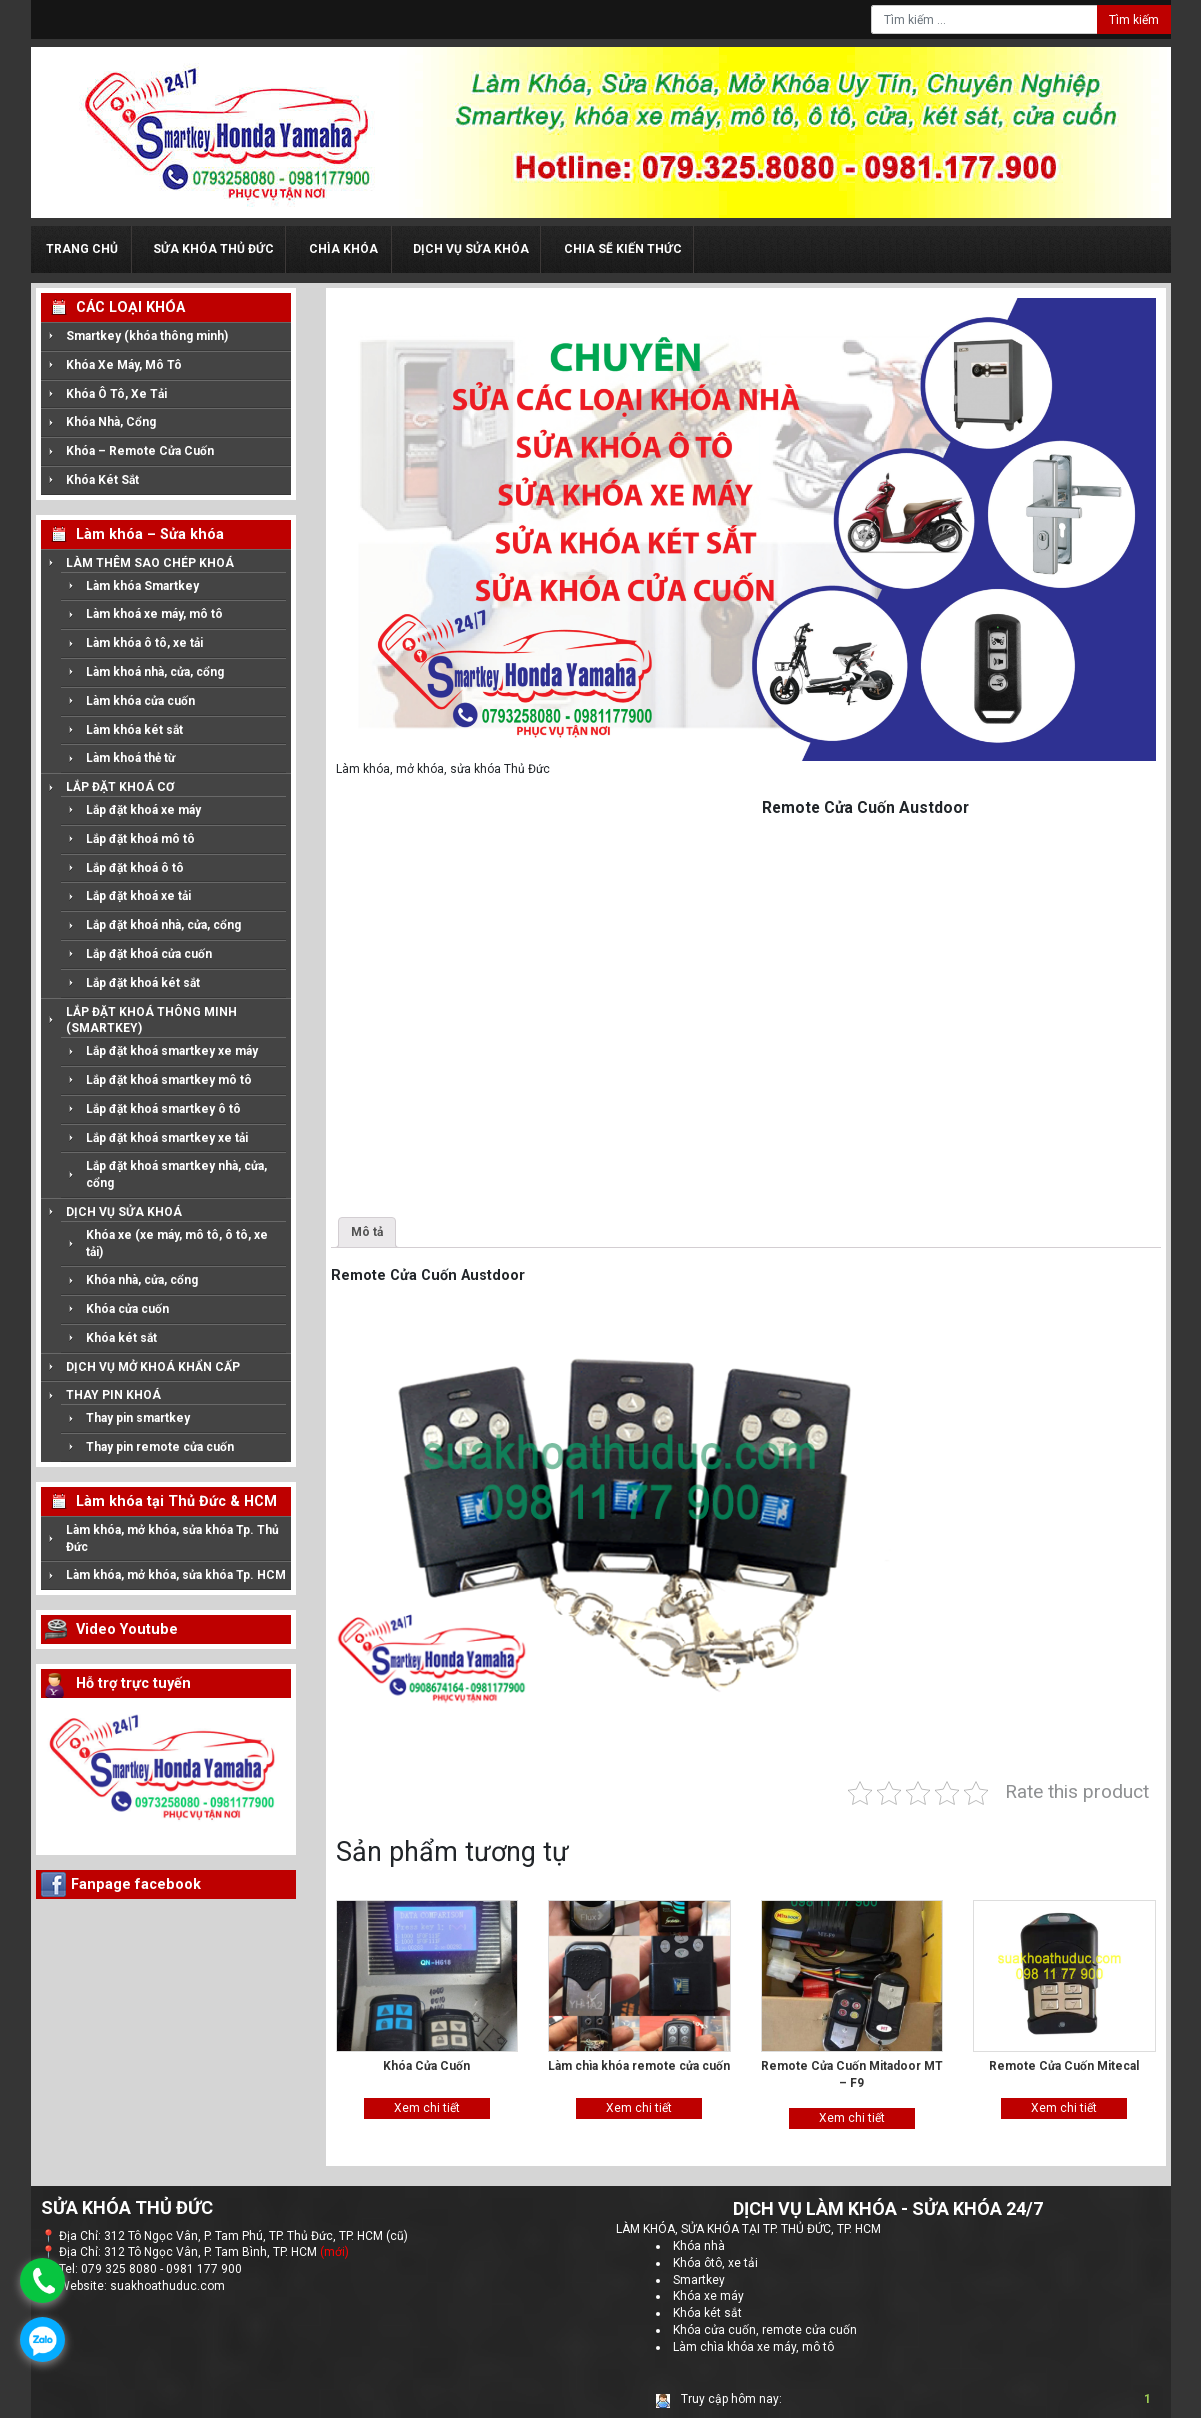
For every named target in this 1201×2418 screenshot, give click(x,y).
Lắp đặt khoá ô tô (135, 868)
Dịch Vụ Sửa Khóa (471, 249)
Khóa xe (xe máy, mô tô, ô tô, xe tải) (177, 1243)
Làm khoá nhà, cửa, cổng (155, 672)
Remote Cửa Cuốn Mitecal (1064, 2066)
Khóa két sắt (121, 1338)
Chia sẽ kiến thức (623, 249)
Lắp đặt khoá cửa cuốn (149, 954)
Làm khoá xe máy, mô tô (154, 614)
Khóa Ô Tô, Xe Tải (116, 394)
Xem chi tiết (427, 2108)
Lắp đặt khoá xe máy (143, 810)
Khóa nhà (699, 2243)
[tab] (367, 1232)
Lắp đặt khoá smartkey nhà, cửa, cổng (176, 1174)
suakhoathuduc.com (167, 2284)
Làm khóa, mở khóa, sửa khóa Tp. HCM (176, 1575)
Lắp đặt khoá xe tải (138, 896)
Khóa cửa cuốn (127, 1309)
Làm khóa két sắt (134, 730)
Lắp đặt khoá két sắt (143, 983)
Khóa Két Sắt (102, 480)
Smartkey (699, 2277)
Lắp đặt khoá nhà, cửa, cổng (163, 925)
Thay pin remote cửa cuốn (160, 1447)
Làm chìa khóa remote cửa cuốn (639, 2066)
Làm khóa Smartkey (142, 586)
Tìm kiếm (1134, 20)
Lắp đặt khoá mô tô (140, 839)
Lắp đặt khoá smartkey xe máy (172, 1051)
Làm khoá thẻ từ (130, 758)
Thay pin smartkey (138, 1418)
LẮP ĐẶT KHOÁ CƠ (120, 787)
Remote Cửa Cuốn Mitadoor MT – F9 (852, 2073)
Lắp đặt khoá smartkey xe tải (167, 1138)
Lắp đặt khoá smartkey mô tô (169, 1080)
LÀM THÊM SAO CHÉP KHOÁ (150, 563)
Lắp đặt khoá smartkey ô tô (163, 1109)
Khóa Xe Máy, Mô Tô (124, 365)
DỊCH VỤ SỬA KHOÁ (124, 1212)
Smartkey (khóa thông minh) (147, 336)
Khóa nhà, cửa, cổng (142, 1280)
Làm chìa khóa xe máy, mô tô (753, 2344)
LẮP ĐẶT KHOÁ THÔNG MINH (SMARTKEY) (151, 1020)
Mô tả (367, 1232)
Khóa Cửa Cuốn (426, 2066)
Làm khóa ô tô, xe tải (144, 643)
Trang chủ (82, 249)
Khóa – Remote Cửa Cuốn (140, 451)
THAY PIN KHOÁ (113, 1395)
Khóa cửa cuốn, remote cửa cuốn (765, 2327)
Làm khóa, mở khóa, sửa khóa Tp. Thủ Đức (172, 1538)
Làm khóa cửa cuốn (140, 701)
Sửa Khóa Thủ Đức (213, 249)
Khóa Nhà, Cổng (111, 422)
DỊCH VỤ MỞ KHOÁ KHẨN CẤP (153, 1367)
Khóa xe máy (708, 2294)
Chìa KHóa (343, 249)
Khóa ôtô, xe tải (715, 2260)
